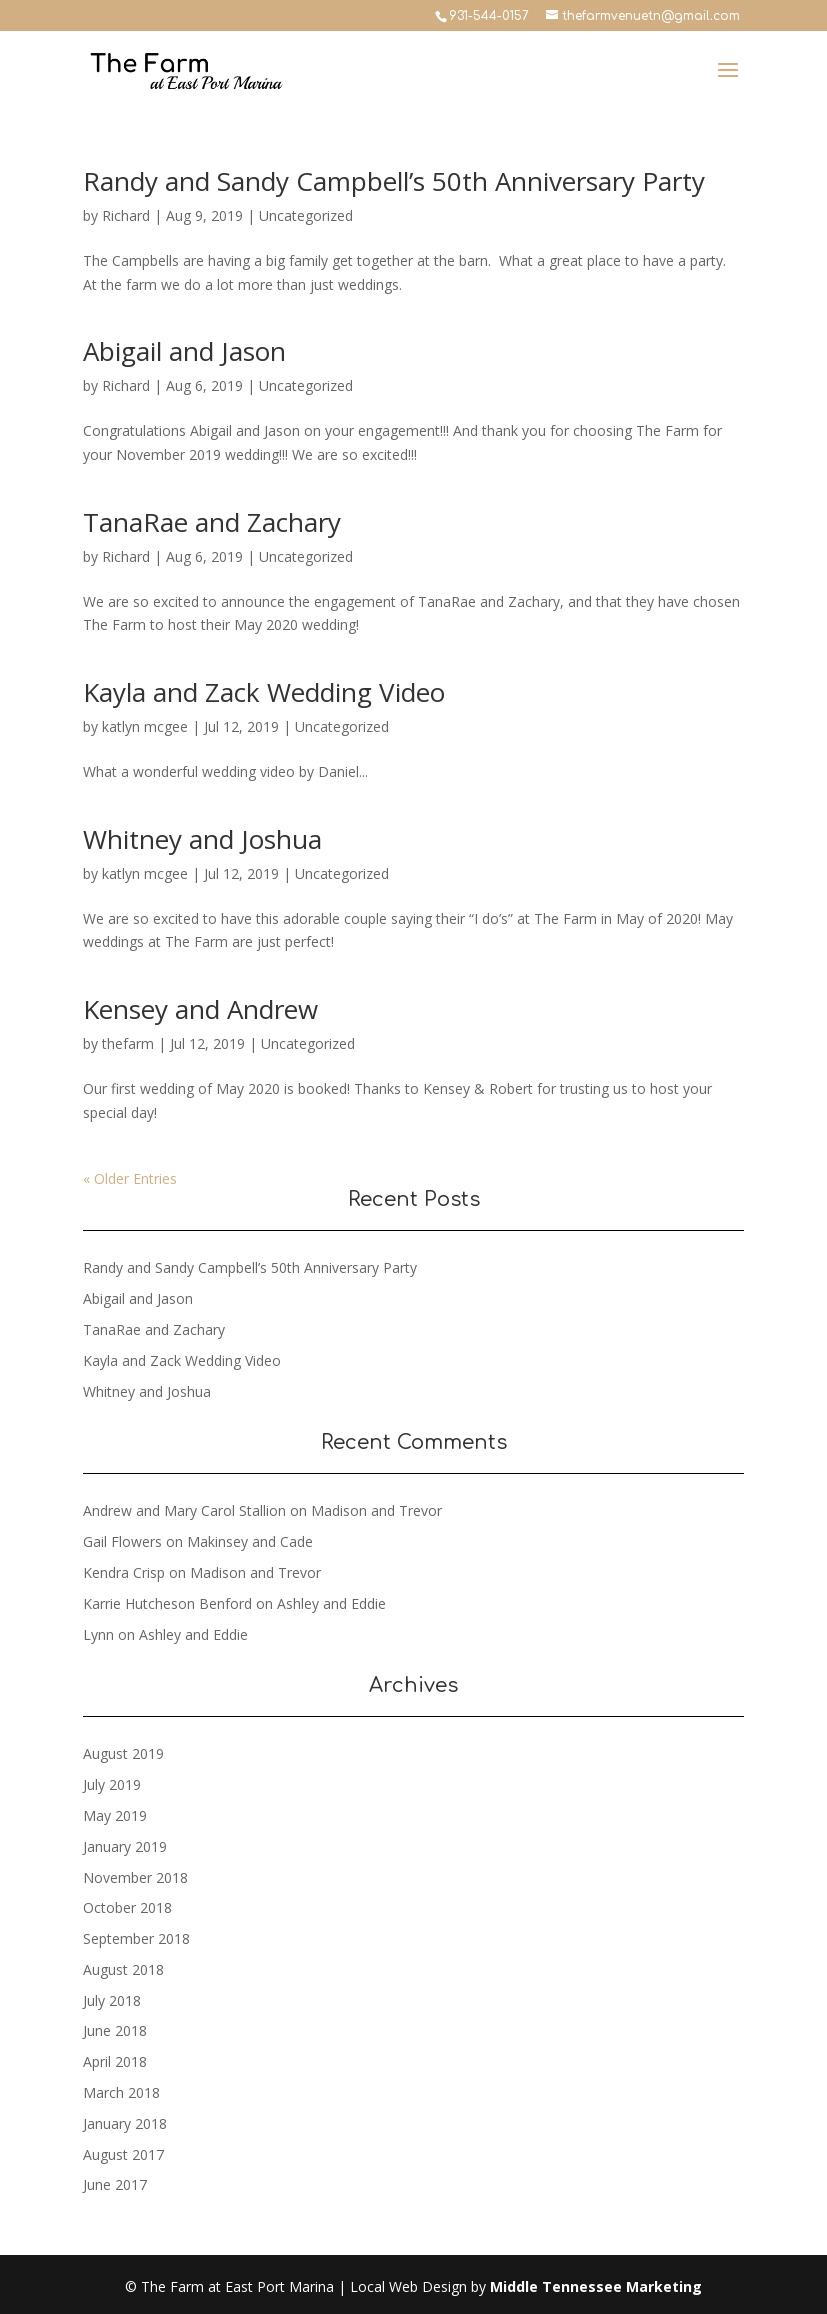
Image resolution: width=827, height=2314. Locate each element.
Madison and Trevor (376, 1510)
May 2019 (115, 1815)
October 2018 (127, 1907)
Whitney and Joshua (202, 839)
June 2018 (115, 2030)
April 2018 (115, 2061)
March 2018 (121, 2092)
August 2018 (123, 1969)
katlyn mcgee (145, 726)
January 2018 (125, 2123)
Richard (126, 215)
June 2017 (115, 2184)
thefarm (128, 1043)
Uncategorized (306, 215)
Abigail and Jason (184, 351)
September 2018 (136, 1938)
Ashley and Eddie (331, 1603)
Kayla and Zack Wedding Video (264, 692)
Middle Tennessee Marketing (596, 2286)
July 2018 (112, 2000)
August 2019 (123, 1753)
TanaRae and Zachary (212, 522)
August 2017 (123, 2154)
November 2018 (135, 1877)
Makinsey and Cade (250, 1541)
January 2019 (125, 1846)
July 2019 (112, 1784)
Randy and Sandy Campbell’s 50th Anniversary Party (394, 181)
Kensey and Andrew (200, 1009)
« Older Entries (130, 1178)
